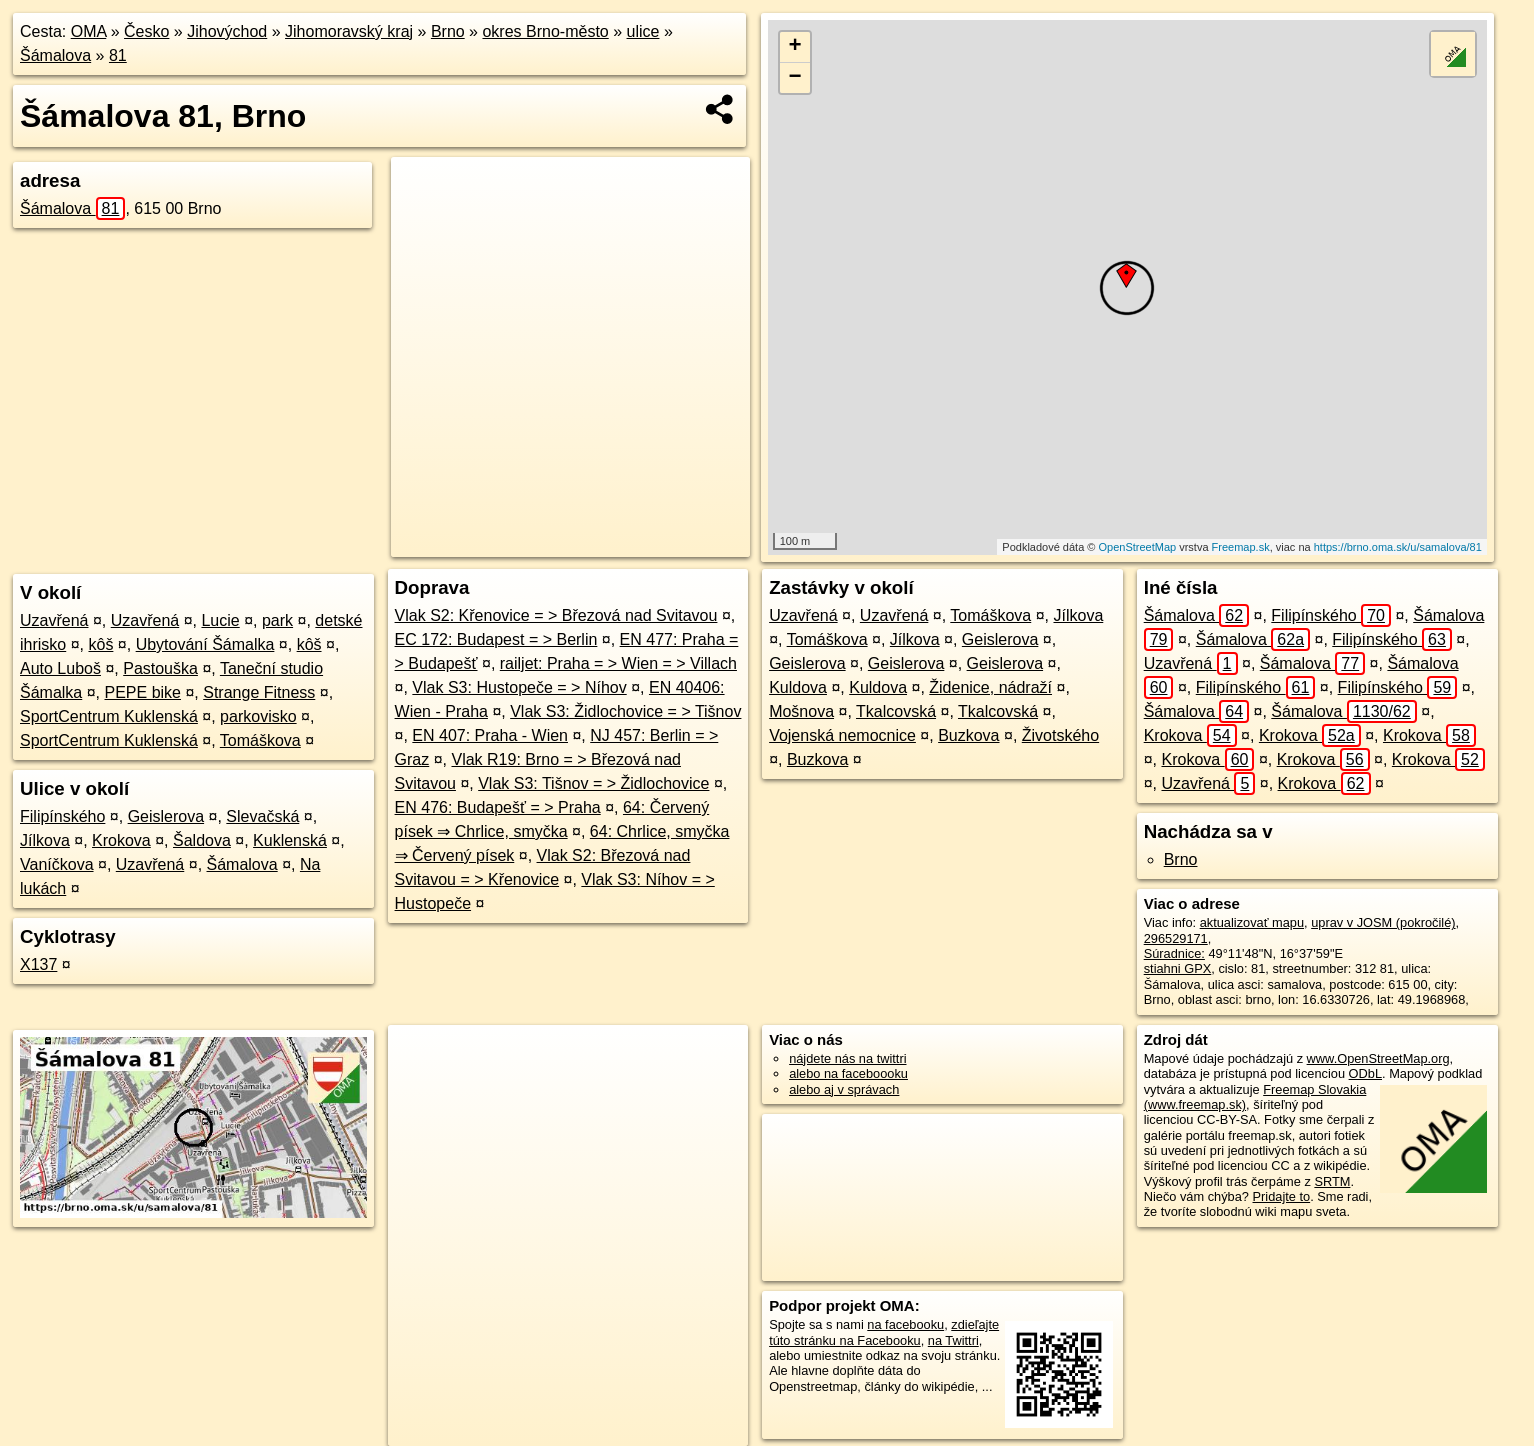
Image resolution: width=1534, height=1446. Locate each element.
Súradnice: (1174, 953)
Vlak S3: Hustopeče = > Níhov (519, 687)
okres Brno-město (545, 31)
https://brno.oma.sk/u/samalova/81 (1398, 547)
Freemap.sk (1241, 547)
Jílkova (45, 840)
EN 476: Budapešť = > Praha (498, 807)
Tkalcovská (896, 711)
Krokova (121, 840)
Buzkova (968, 735)
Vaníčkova (57, 864)
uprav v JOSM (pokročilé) (1383, 922)
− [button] (795, 78)
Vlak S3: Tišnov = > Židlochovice (593, 783)
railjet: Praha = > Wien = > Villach (618, 663)
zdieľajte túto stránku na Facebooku (884, 1332)
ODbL (1365, 1073)
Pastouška (160, 668)
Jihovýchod (227, 31)
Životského (1060, 735)
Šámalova (55, 55)
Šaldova (202, 840)
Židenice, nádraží (990, 687)
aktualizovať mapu (1252, 922)
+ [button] (795, 47)
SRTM (1332, 1181)
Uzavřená (54, 620)
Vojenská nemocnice (842, 735)
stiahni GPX (1178, 968)
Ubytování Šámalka (205, 644)
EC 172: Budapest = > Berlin (496, 639)
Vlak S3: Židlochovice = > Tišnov (625, 711)
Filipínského (62, 816)
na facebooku (905, 1324)
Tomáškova (260, 740)
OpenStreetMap (1137, 547)
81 (118, 55)
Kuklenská (290, 840)
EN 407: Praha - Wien (490, 735)
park (277, 620)
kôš (100, 644)
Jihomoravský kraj (349, 31)
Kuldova (798, 687)
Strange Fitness (259, 692)
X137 (38, 964)
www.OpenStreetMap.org (1378, 1058)
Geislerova (166, 816)
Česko (146, 31)
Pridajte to (1282, 1196)
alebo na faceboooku (848, 1073)
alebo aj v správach (844, 1089)
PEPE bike (143, 692)
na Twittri (953, 1340)
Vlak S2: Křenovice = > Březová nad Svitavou (556, 615)
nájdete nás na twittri (847, 1058)
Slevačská (262, 816)
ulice (643, 31)
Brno (448, 31)
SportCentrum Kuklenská (109, 716)
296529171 (1176, 938)
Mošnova (801, 711)
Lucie (220, 620)
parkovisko (258, 716)
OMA (89, 31)
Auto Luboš (60, 668)
